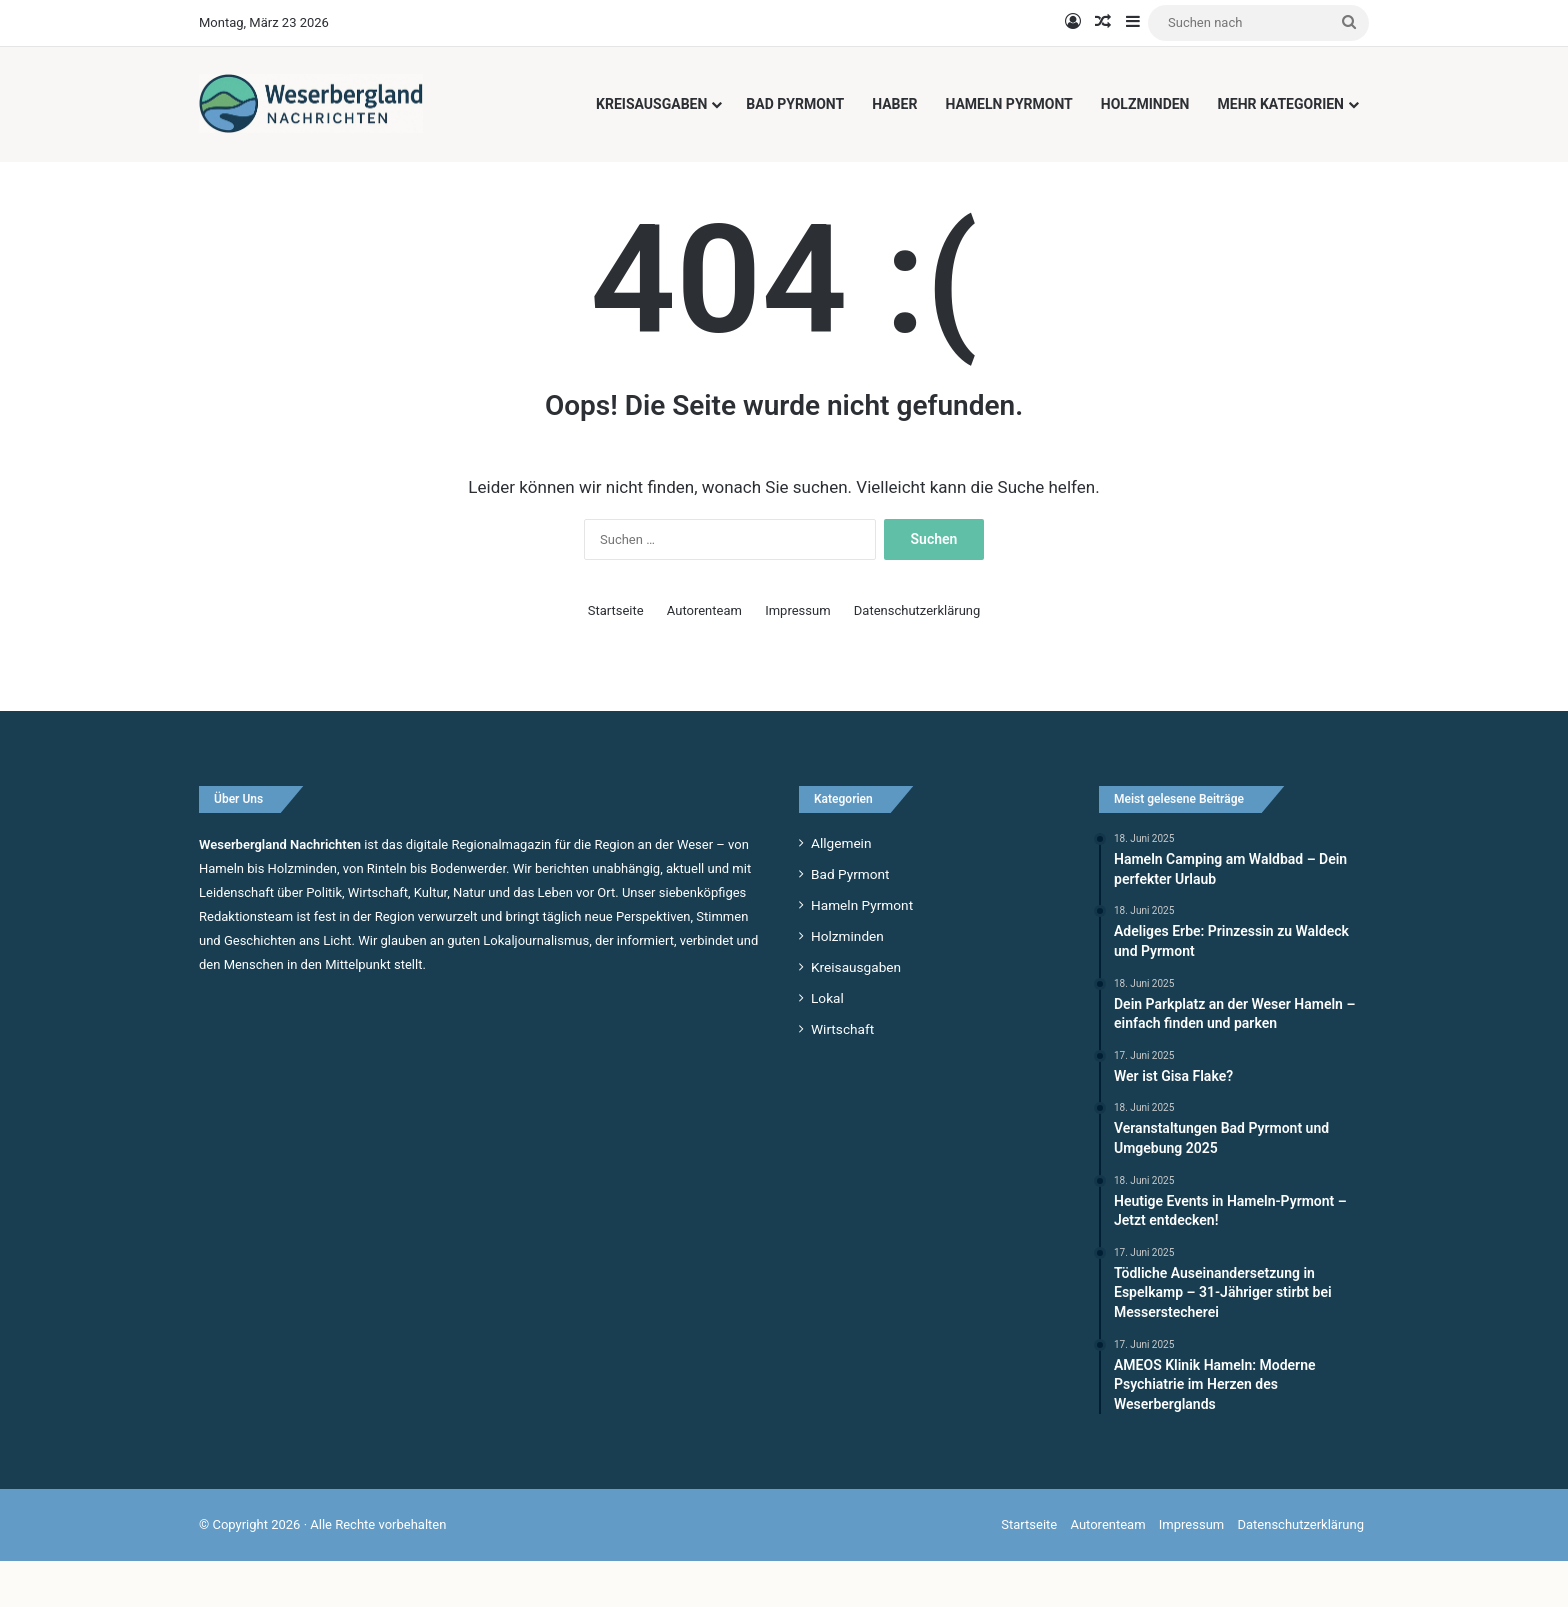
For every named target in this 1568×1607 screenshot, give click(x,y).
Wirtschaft (842, 1074)
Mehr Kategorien (1281, 104)
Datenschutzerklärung (917, 655)
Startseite (616, 655)
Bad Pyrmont (795, 104)
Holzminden (1145, 104)
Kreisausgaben (651, 104)
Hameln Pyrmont (1008, 104)
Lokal (827, 1043)
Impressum (797, 655)
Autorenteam (704, 655)
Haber (894, 104)
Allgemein (841, 888)
